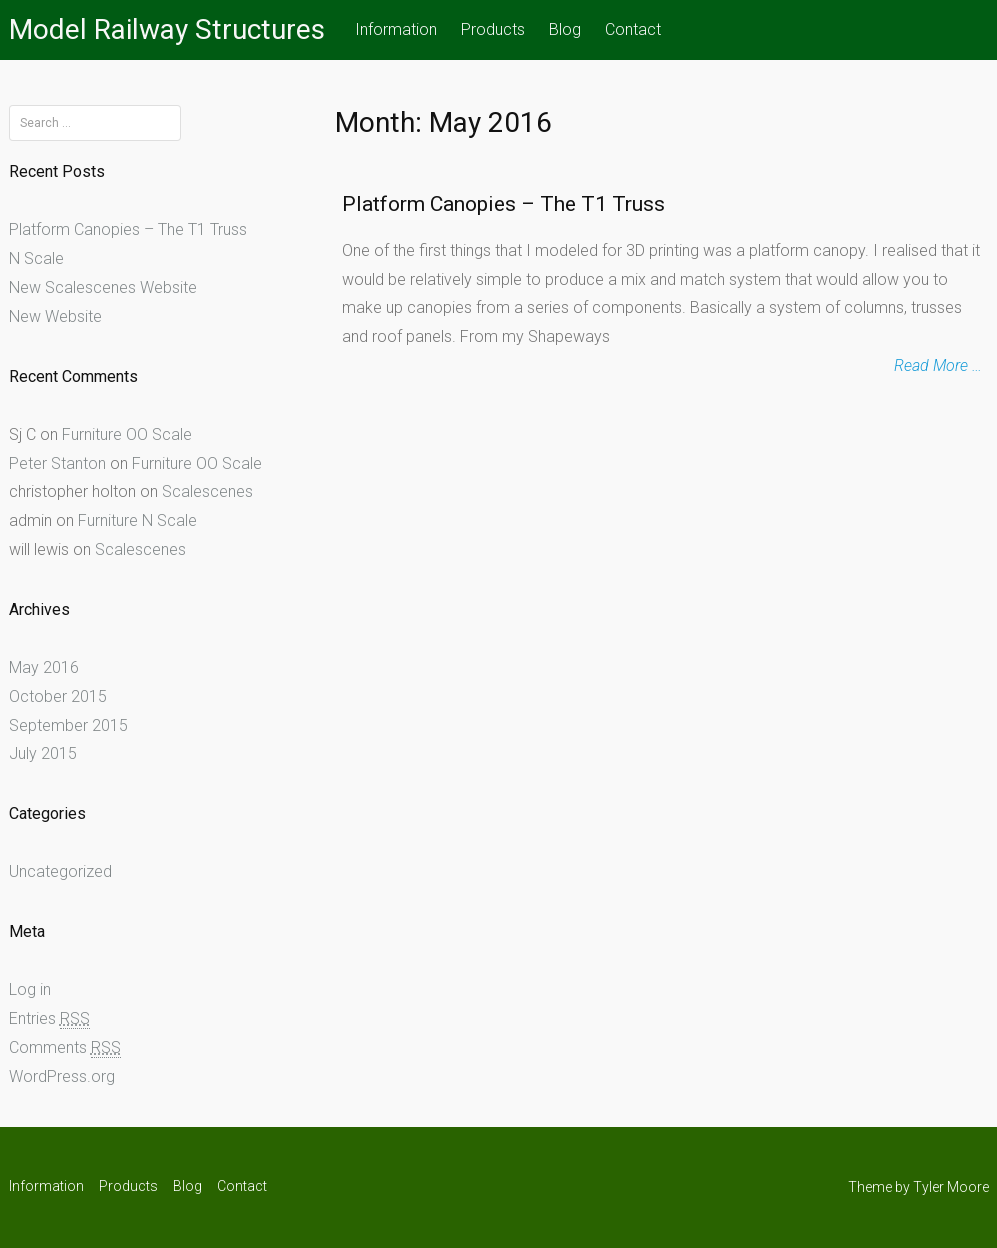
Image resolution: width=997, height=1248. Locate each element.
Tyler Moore (951, 1187)
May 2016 (44, 667)
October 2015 (58, 696)
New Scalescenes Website (103, 287)
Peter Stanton (57, 463)
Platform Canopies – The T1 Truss (503, 204)
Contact (633, 29)
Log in (30, 989)
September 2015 (68, 725)
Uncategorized (60, 871)
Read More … (938, 365)
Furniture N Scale (137, 520)
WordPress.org (62, 1076)
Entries (49, 1019)
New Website (55, 316)
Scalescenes (207, 491)
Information (396, 29)
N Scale (36, 258)
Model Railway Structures (167, 29)
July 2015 (43, 753)
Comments (65, 1048)
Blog (565, 29)
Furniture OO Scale (127, 434)
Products (493, 29)
